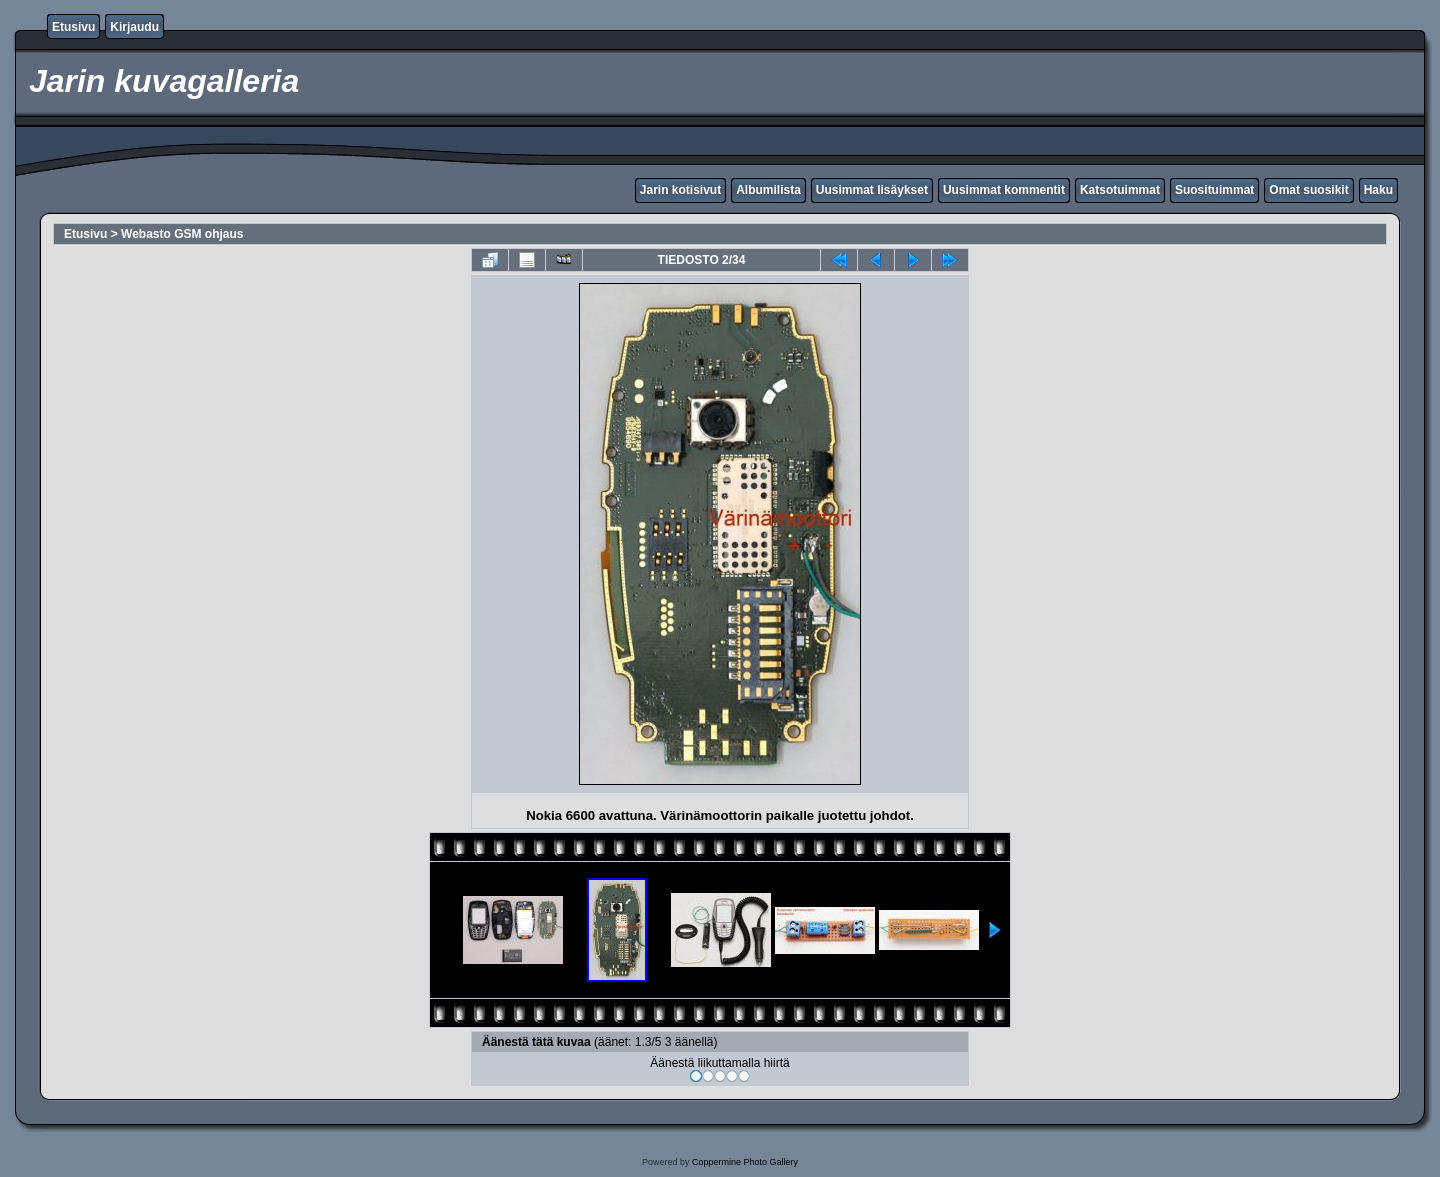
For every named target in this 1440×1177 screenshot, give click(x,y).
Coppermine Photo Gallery (745, 1162)
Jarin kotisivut (680, 190)
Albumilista (768, 190)
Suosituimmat (1214, 190)
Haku (1378, 190)
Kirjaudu (134, 27)
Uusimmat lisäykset (872, 190)
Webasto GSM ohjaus (182, 234)
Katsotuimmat (1120, 190)
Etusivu (73, 27)
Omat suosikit (1308, 190)
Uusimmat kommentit (1004, 190)
